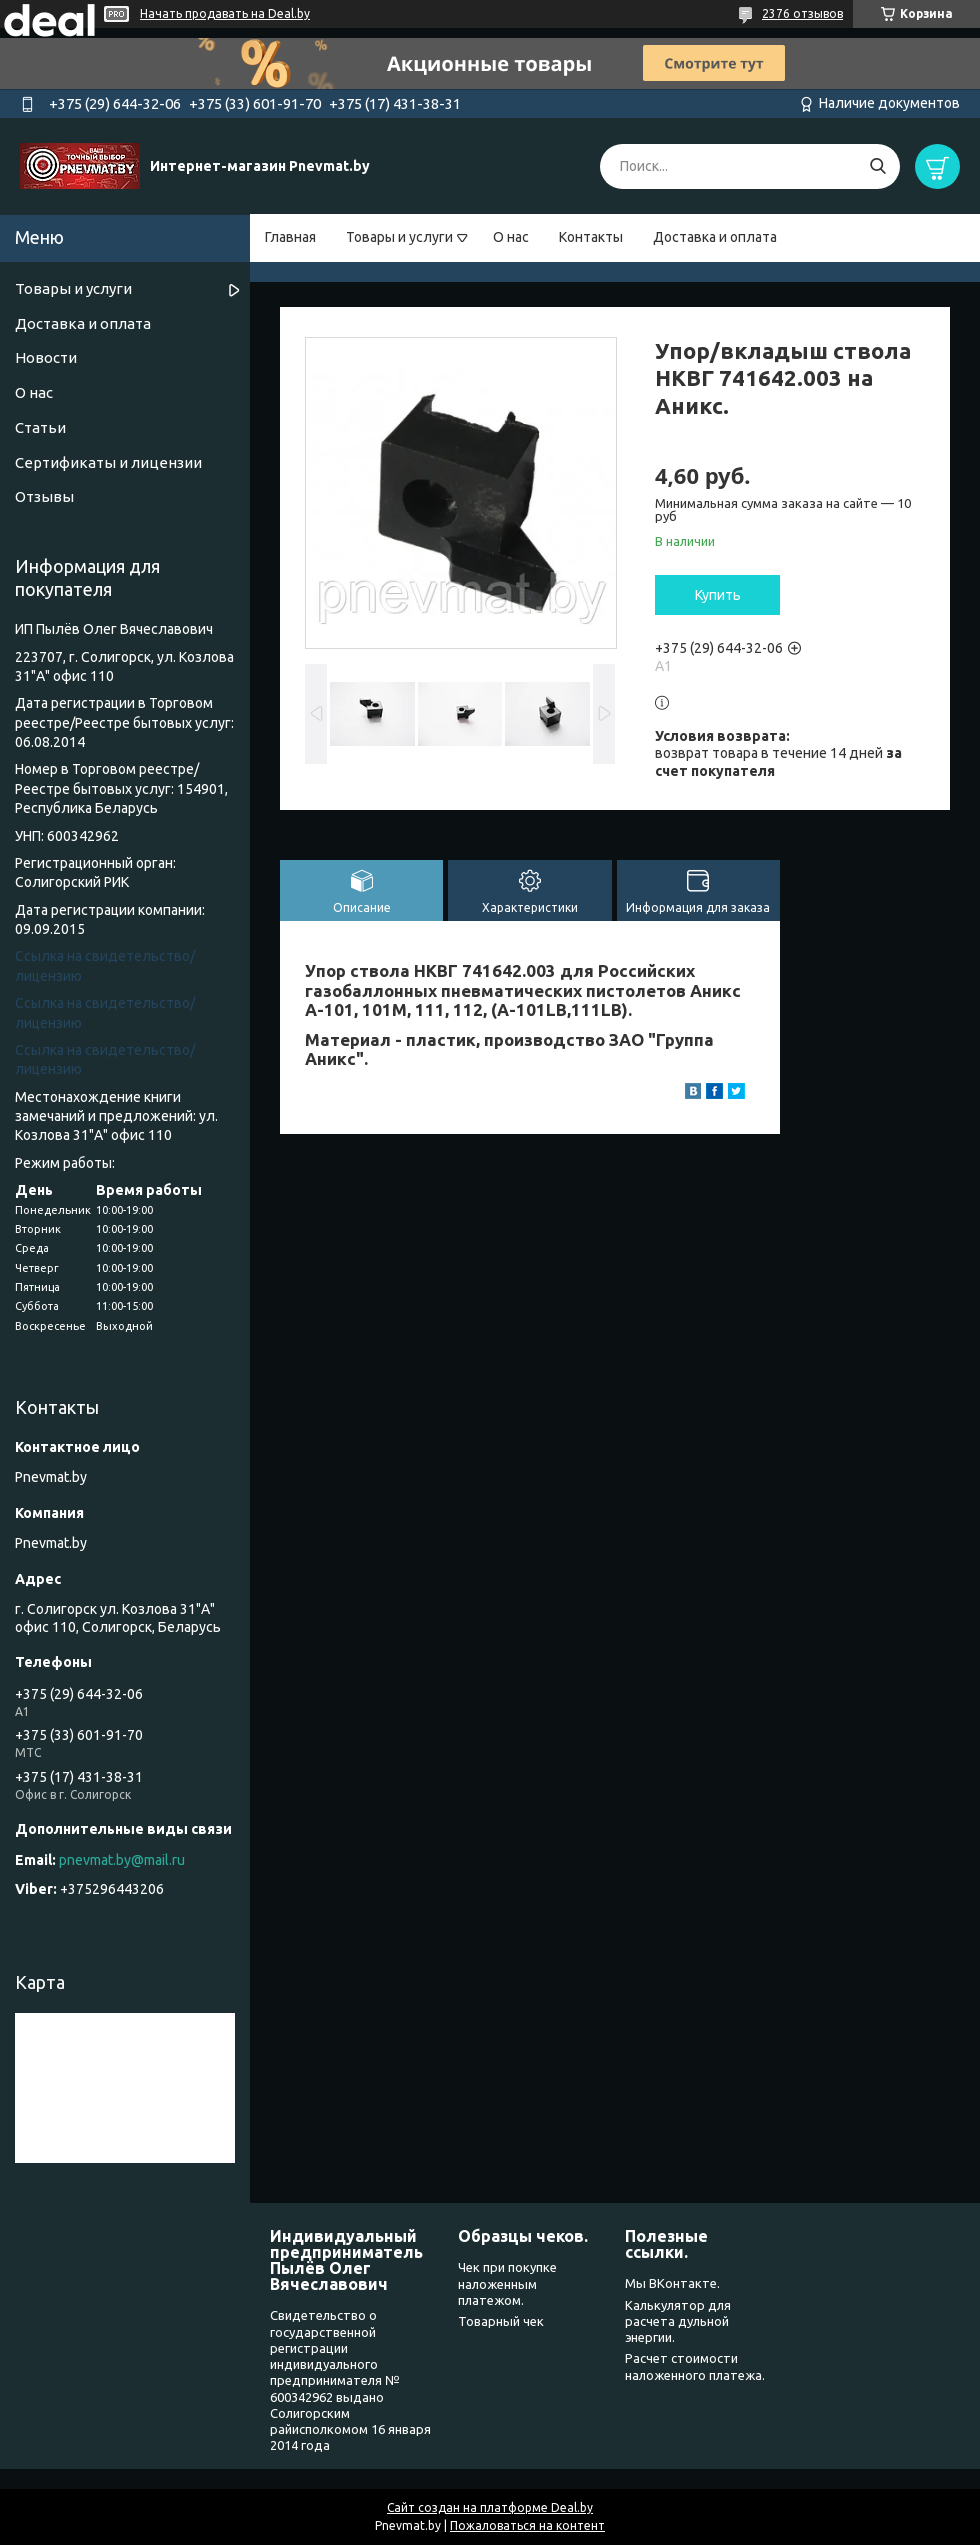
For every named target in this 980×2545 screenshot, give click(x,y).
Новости (46, 357)
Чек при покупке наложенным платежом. (507, 2283)
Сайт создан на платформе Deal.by (490, 2507)
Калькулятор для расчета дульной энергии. (678, 2321)
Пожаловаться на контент (527, 2525)
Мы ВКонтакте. (672, 2283)
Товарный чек (501, 2321)
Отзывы (44, 496)
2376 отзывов (802, 13)
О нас (511, 237)
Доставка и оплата (715, 237)
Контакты (591, 237)
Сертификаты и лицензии (108, 462)
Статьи (40, 427)
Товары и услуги (399, 237)
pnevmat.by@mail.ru (122, 1860)
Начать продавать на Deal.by (225, 13)
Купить (718, 595)
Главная (290, 237)
